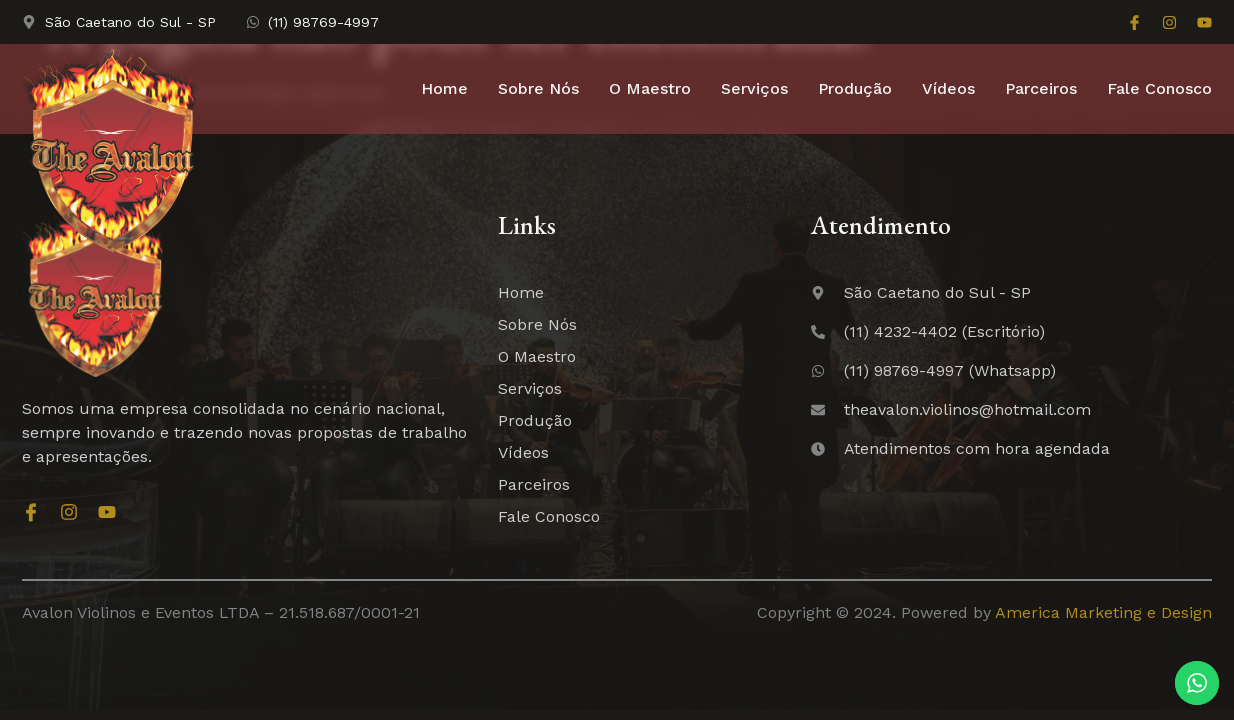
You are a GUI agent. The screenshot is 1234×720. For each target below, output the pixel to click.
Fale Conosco (1159, 88)
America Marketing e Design (1103, 612)
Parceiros (1041, 88)
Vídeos (948, 88)
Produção (855, 88)
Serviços (754, 88)
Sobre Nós (538, 88)
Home (444, 88)
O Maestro (650, 88)
